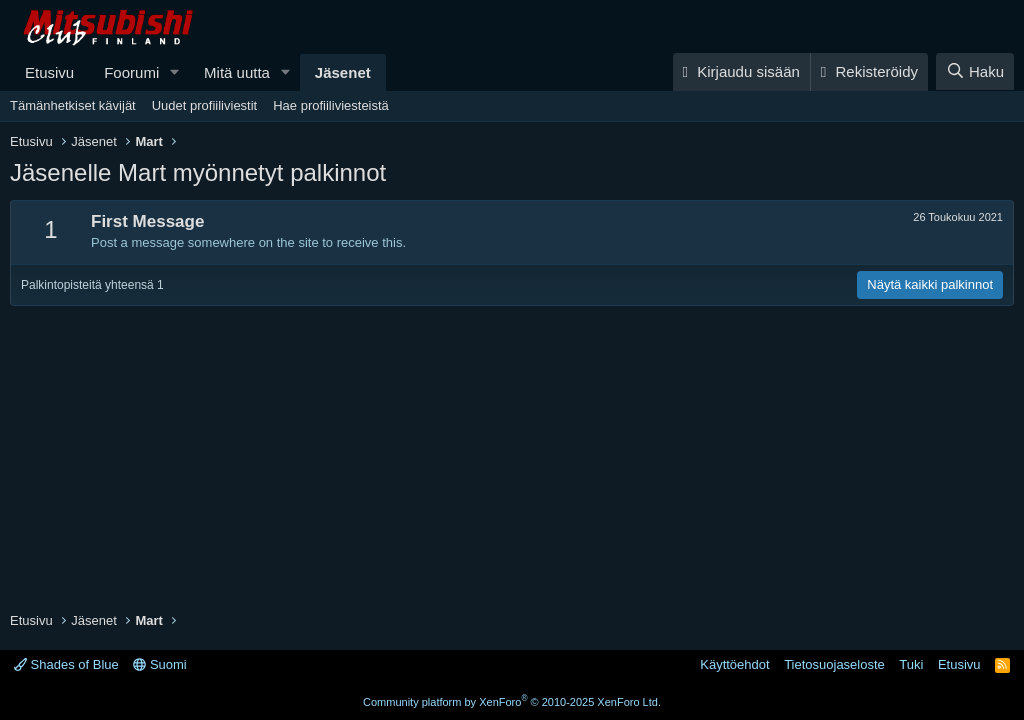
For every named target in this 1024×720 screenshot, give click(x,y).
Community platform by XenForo (512, 702)
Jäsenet (343, 72)
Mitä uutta (237, 72)
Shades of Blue (66, 664)
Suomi (159, 664)
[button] (175, 72)
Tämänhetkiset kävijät (73, 105)
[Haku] (975, 71)
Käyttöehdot (734, 664)
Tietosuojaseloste (834, 664)
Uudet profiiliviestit (205, 105)
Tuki (911, 664)
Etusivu (49, 72)
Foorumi (131, 72)
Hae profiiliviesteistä (331, 105)
